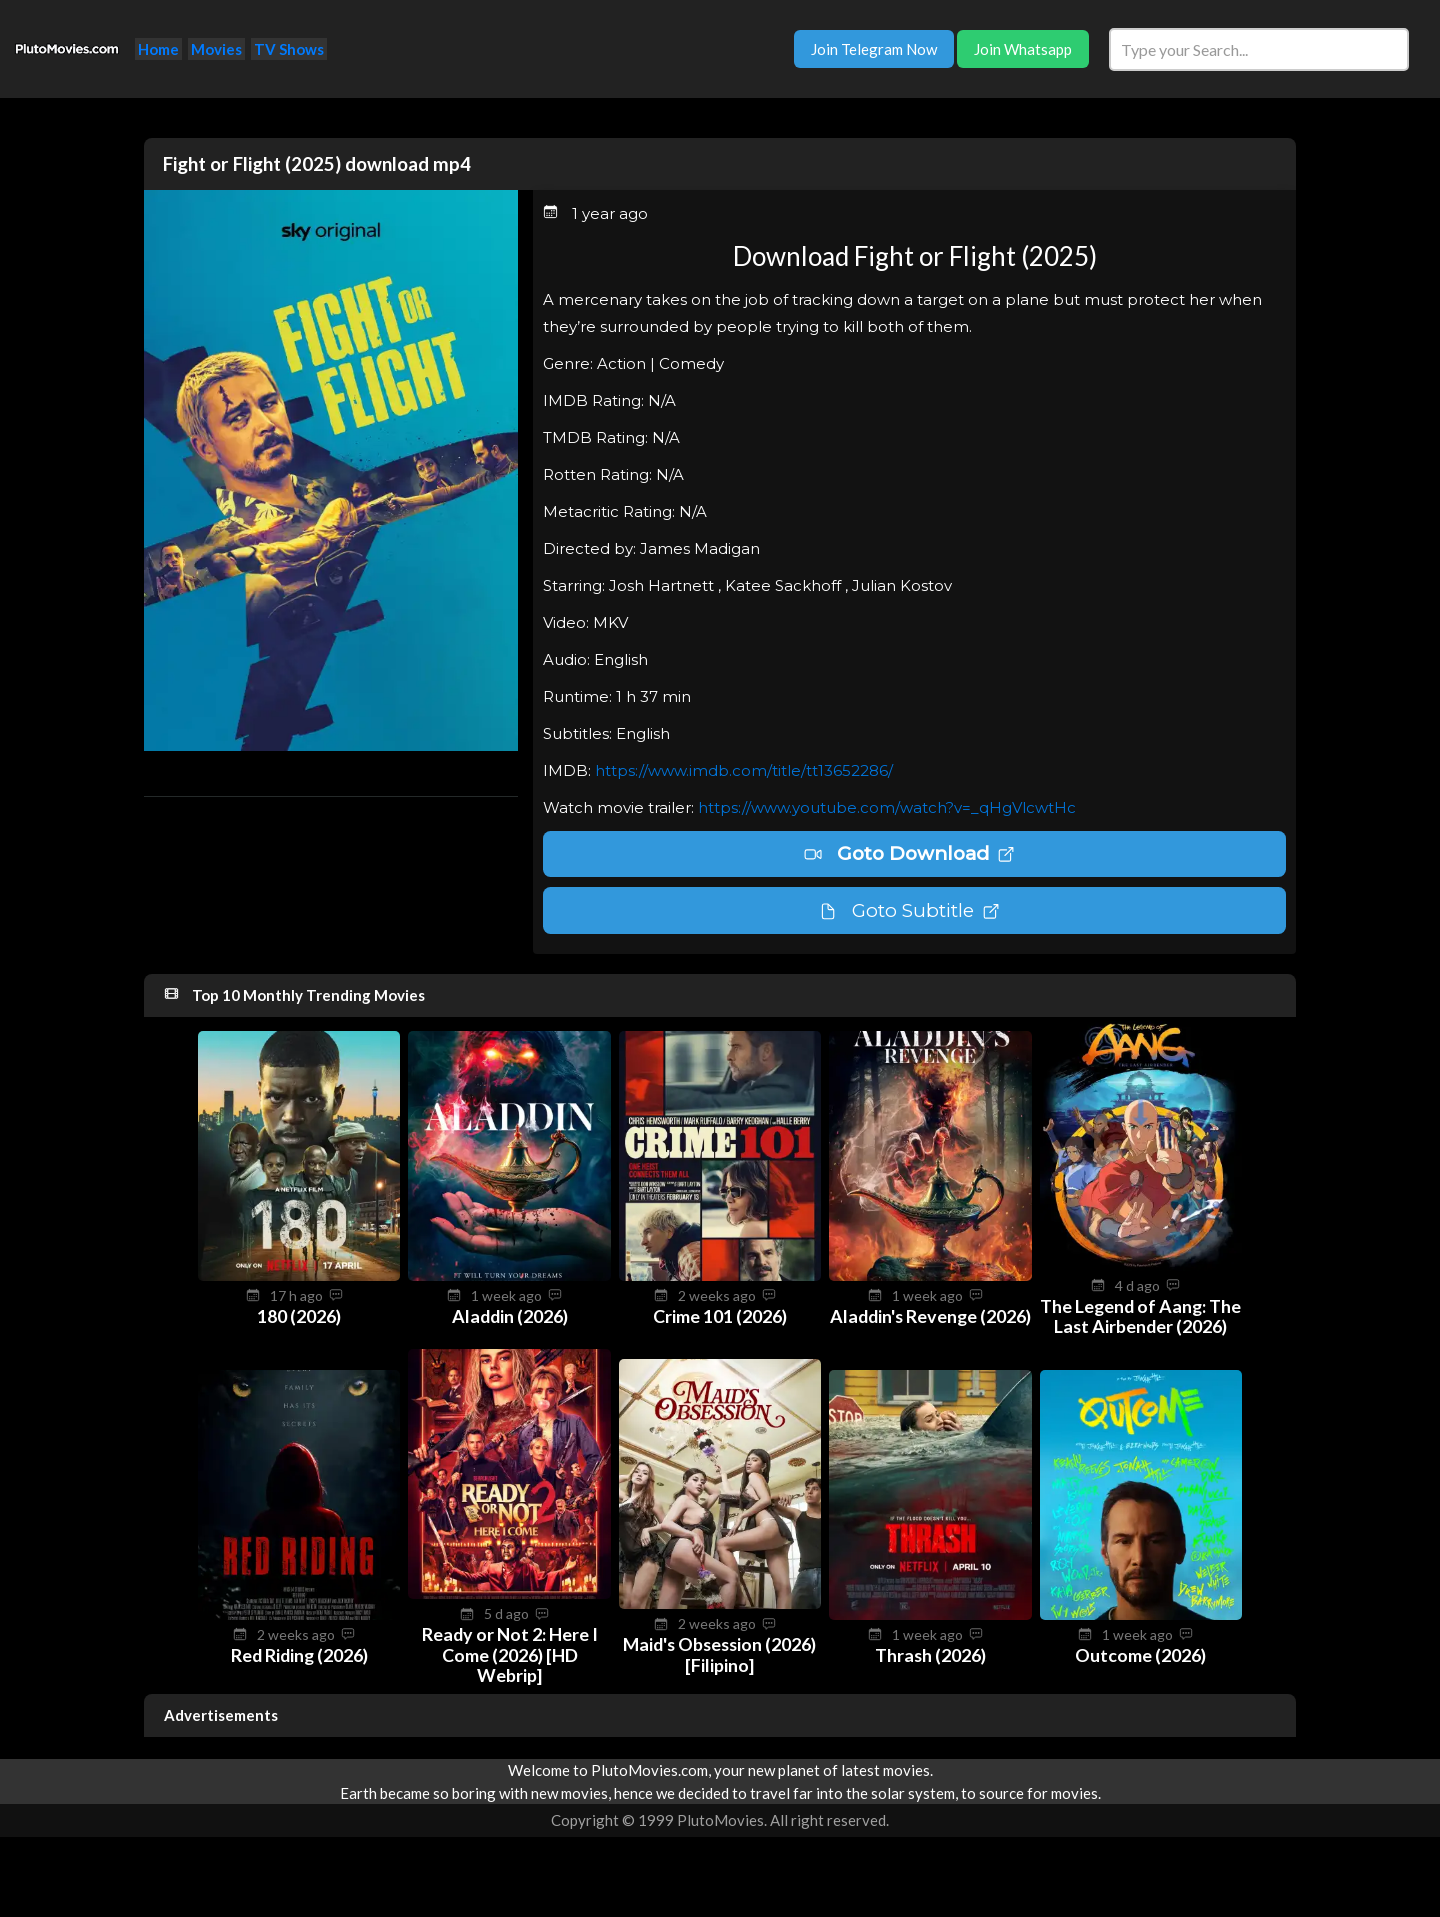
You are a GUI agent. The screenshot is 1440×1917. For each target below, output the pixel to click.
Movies (216, 49)
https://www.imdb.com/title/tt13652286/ (744, 770)
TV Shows (289, 49)
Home (158, 49)
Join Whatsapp (1023, 49)
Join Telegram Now (874, 49)
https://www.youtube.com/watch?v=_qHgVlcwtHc (887, 807)
